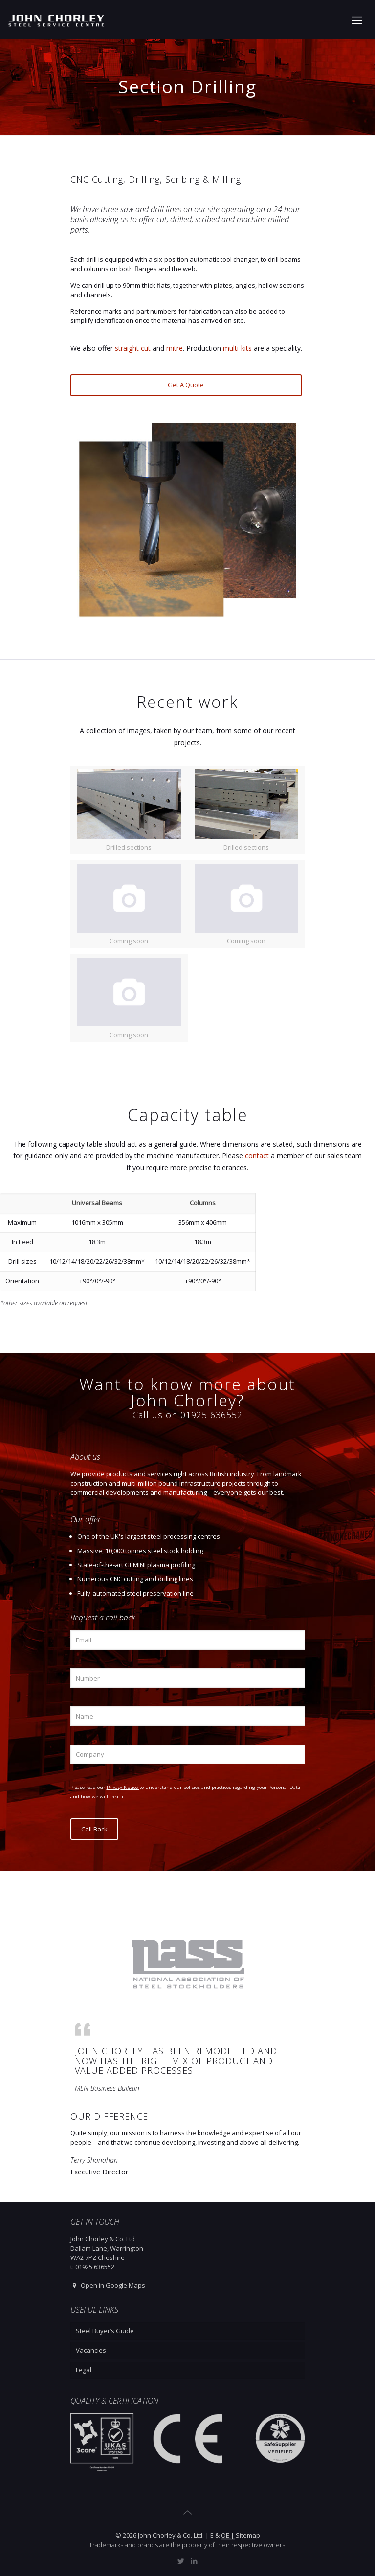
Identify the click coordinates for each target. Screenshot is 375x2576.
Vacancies (91, 2350)
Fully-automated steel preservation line (135, 1593)
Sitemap (248, 2535)
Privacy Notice (123, 1787)
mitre (174, 348)
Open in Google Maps (107, 2285)
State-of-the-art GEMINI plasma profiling (136, 1564)
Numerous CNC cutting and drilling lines (135, 1579)
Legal (83, 2369)
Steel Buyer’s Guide (105, 2330)
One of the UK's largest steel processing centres (148, 1536)
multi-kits (237, 348)
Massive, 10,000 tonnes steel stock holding (140, 1550)
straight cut (133, 348)
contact (257, 1155)
